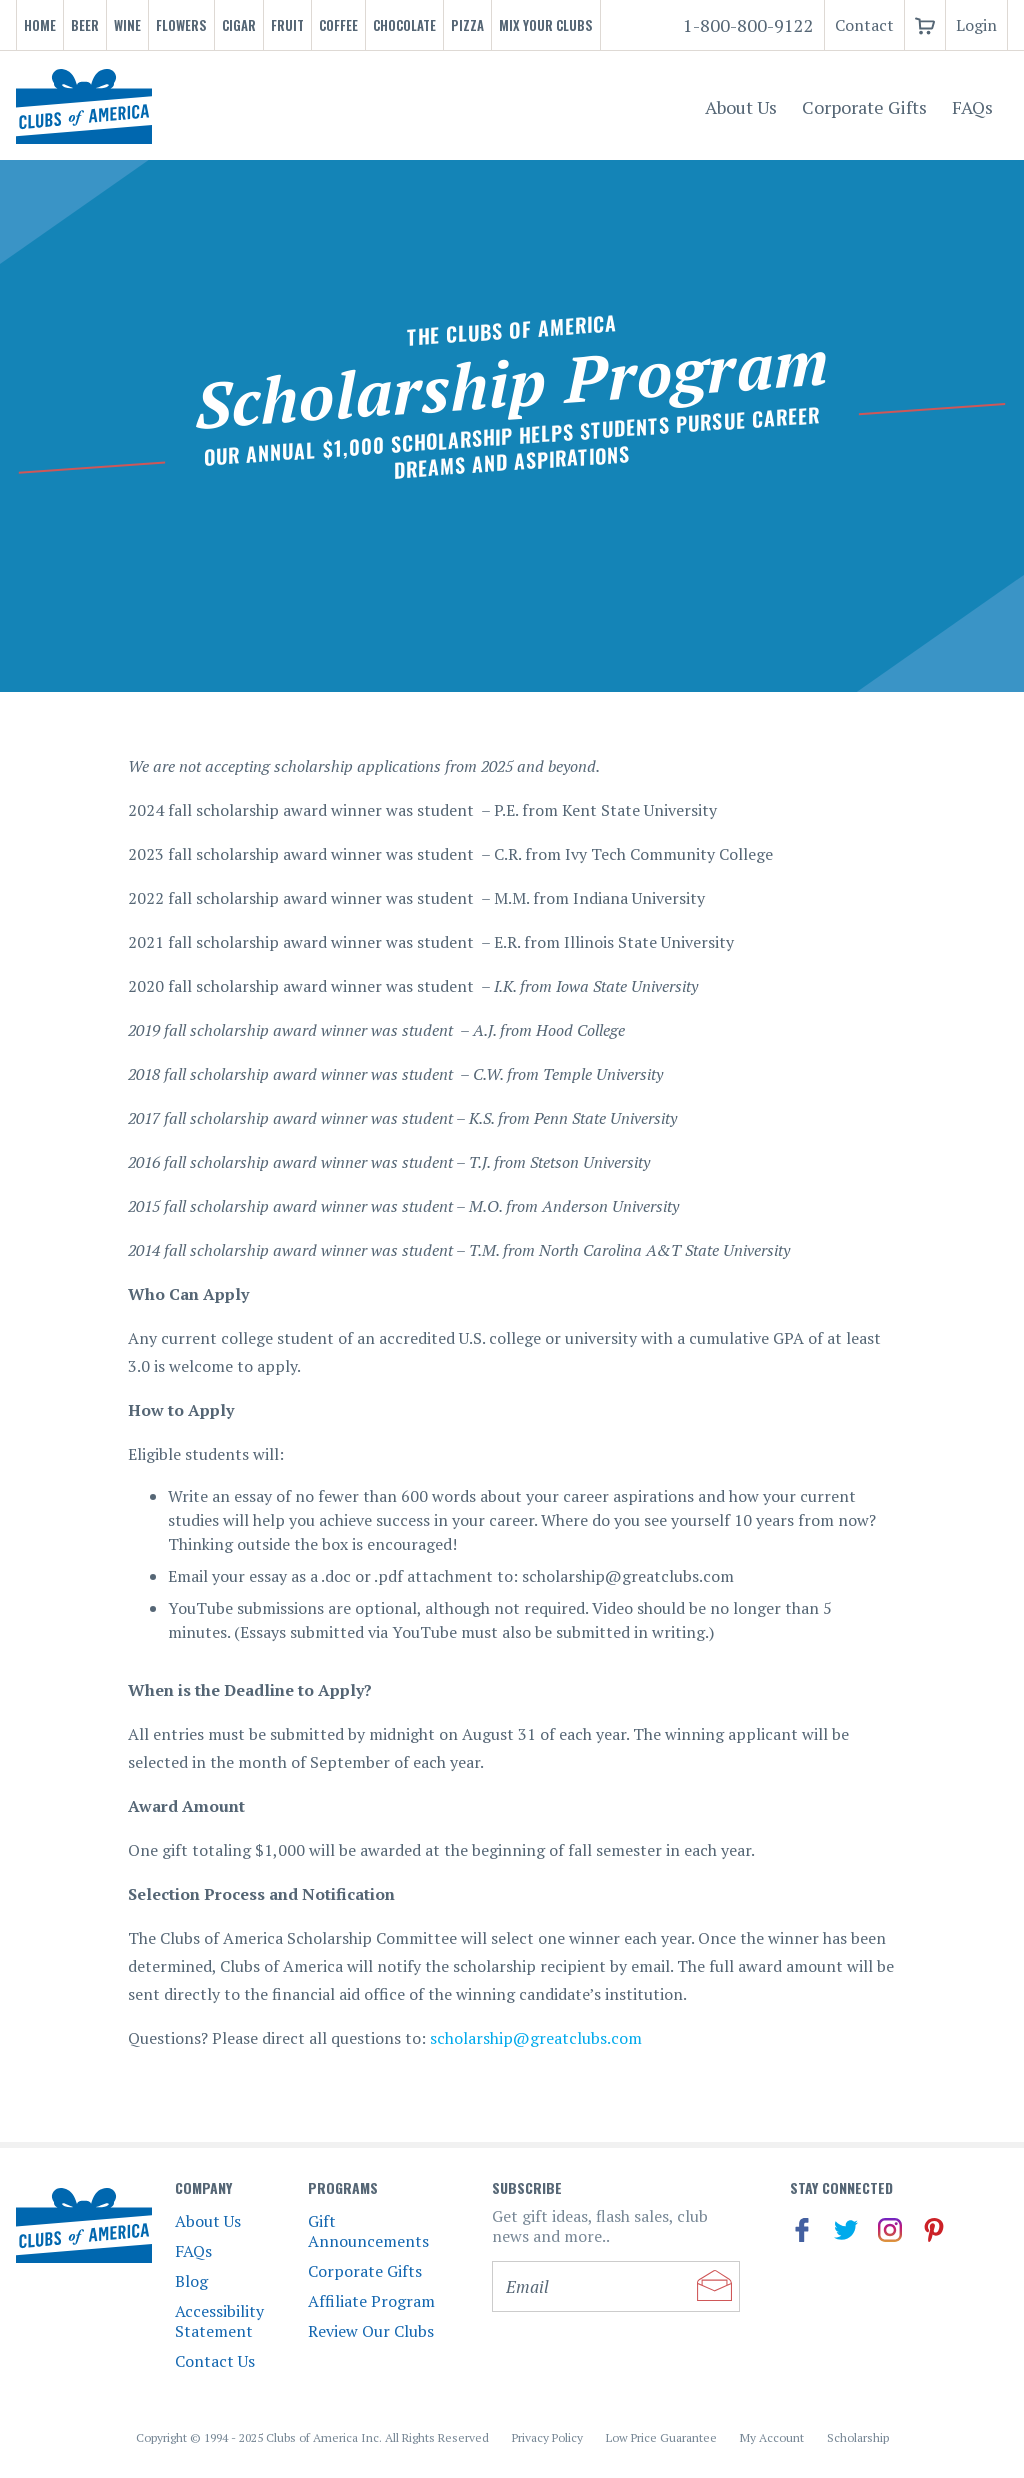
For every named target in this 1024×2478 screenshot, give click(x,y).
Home (40, 25)
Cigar (239, 25)
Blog (191, 2281)
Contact (864, 25)
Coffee (338, 25)
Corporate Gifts (864, 107)
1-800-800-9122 (748, 25)
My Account (772, 2437)
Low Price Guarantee (661, 2437)
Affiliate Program (371, 2301)
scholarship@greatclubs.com (536, 2038)
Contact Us (215, 2361)
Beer (85, 25)
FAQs (972, 107)
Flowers (181, 25)
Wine (127, 25)
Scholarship (858, 2437)
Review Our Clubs (371, 2331)
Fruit (287, 25)
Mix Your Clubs (546, 25)
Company (203, 2188)
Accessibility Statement (219, 2321)
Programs (343, 2188)
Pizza (467, 25)
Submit (715, 2286)
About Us (741, 107)
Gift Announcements (368, 2231)
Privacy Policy (547, 2437)
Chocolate (404, 25)
